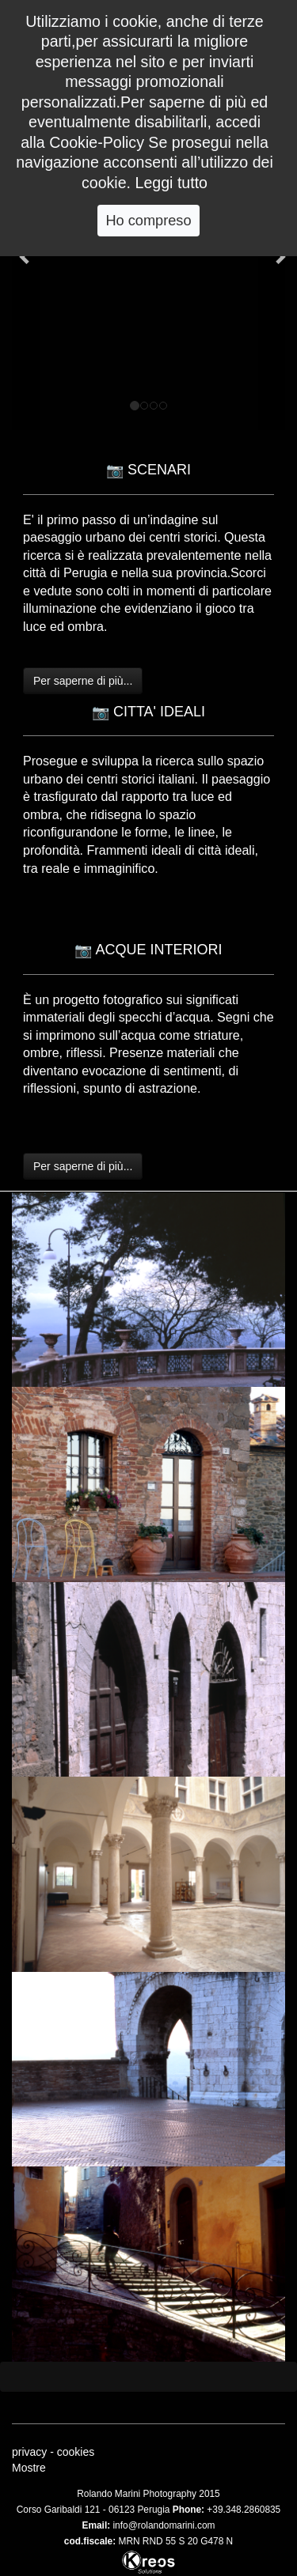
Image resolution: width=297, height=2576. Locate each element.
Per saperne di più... (82, 680)
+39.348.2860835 (243, 2509)
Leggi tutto (171, 182)
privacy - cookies (53, 2452)
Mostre (29, 2467)
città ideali (226, 850)
